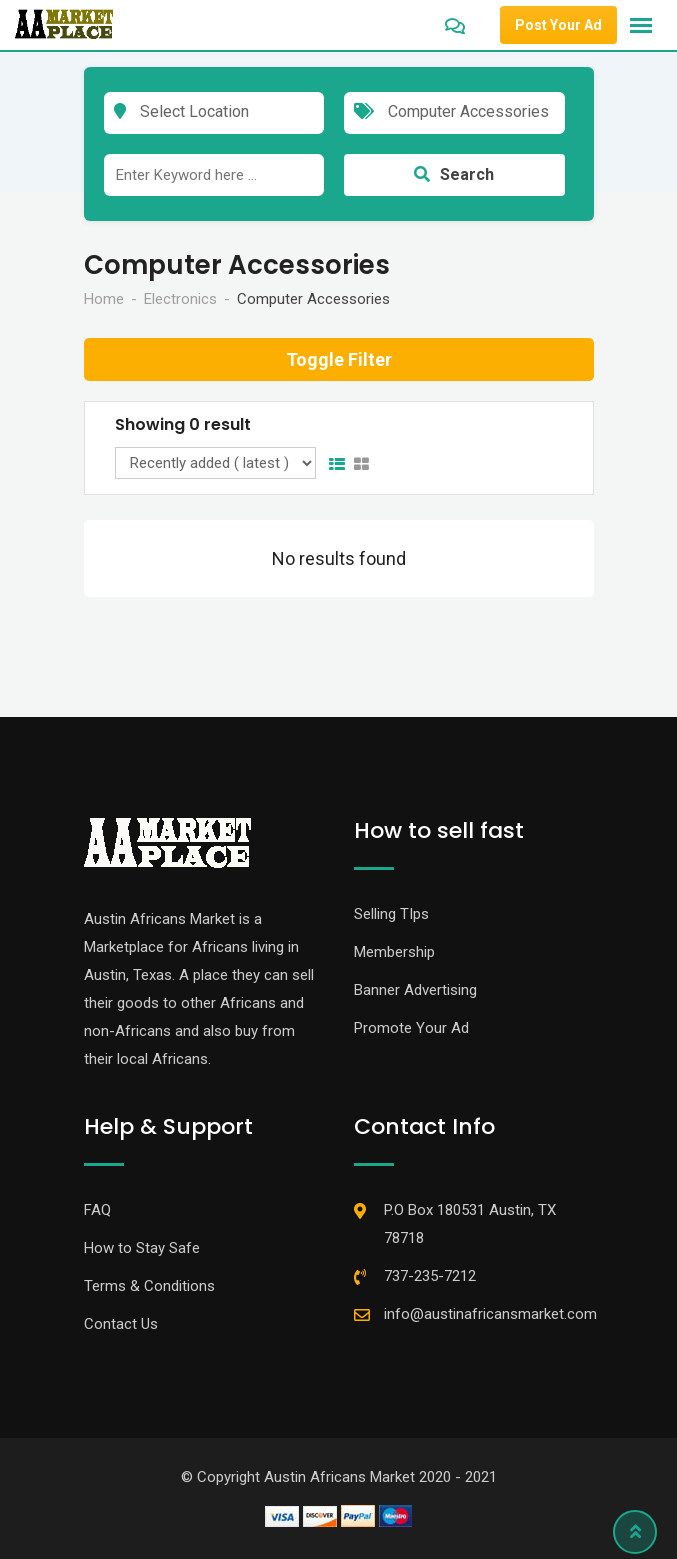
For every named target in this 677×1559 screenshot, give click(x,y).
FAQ (97, 1210)
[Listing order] (215, 463)
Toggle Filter (339, 359)
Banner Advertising (415, 990)
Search (454, 174)
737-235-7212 (430, 1276)
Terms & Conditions (149, 1286)
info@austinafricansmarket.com (490, 1314)
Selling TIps (391, 914)
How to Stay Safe (142, 1248)
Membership (394, 952)
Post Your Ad (558, 25)
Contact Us (121, 1324)
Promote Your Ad (411, 1028)
